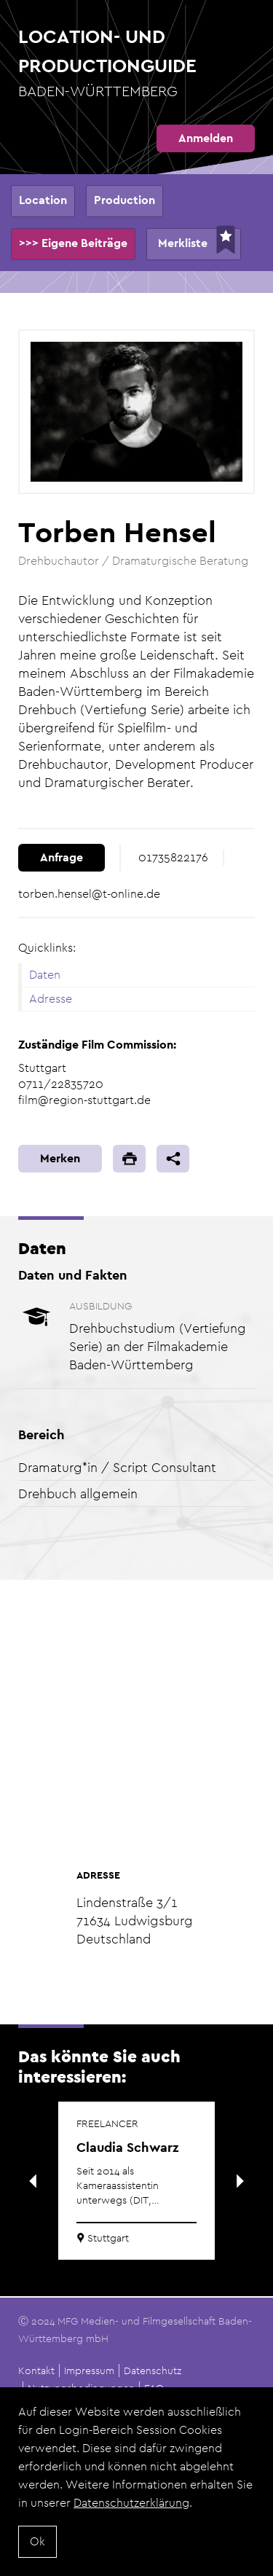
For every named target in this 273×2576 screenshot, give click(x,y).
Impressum (89, 2370)
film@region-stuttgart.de (84, 1100)
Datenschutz (152, 2370)
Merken (60, 1158)
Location (43, 200)
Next (240, 2181)
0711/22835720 (60, 1084)
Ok (37, 2541)
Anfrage (61, 857)
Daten (44, 974)
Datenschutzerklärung (131, 2502)
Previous (32, 2181)
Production (124, 200)
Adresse (50, 998)
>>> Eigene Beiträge (73, 243)
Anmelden (205, 138)
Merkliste (182, 243)
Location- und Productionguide (136, 63)
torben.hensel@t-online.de (89, 893)
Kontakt (36, 2370)
